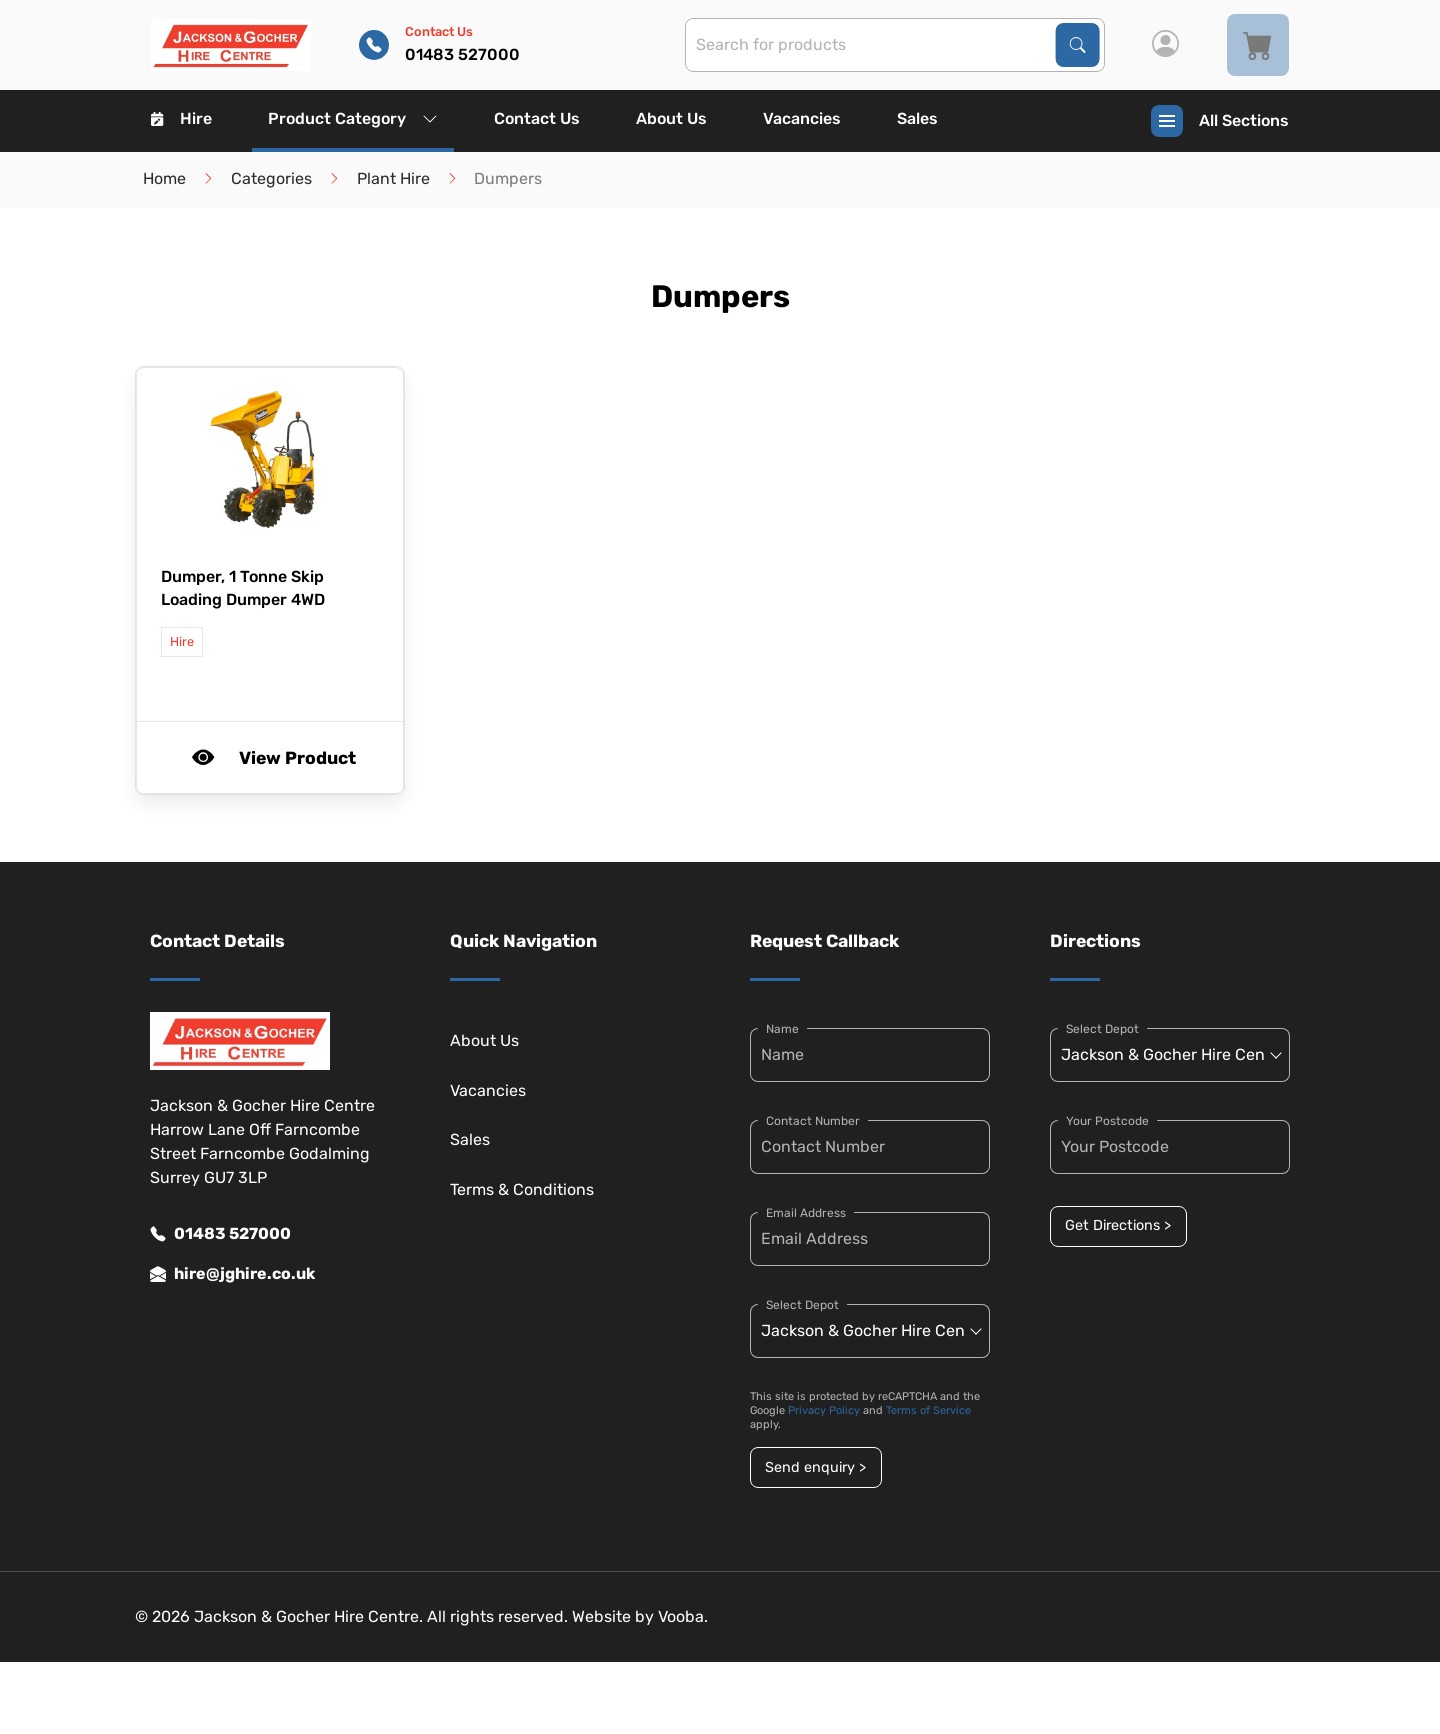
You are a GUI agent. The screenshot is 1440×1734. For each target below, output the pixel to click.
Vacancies (802, 118)
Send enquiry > (815, 1467)
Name (782, 1029)
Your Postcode (1107, 1121)
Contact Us (537, 118)
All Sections (1220, 121)
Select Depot (802, 1305)
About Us (671, 118)
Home (164, 178)
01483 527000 (220, 1234)
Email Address (806, 1213)
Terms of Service (928, 1410)
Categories (271, 178)
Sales (917, 118)
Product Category (353, 118)
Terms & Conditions (522, 1189)
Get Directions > (1118, 1225)
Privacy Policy (824, 1410)
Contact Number (813, 1121)
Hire (181, 118)
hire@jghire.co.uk (232, 1274)
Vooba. (683, 1616)
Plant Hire (393, 178)
